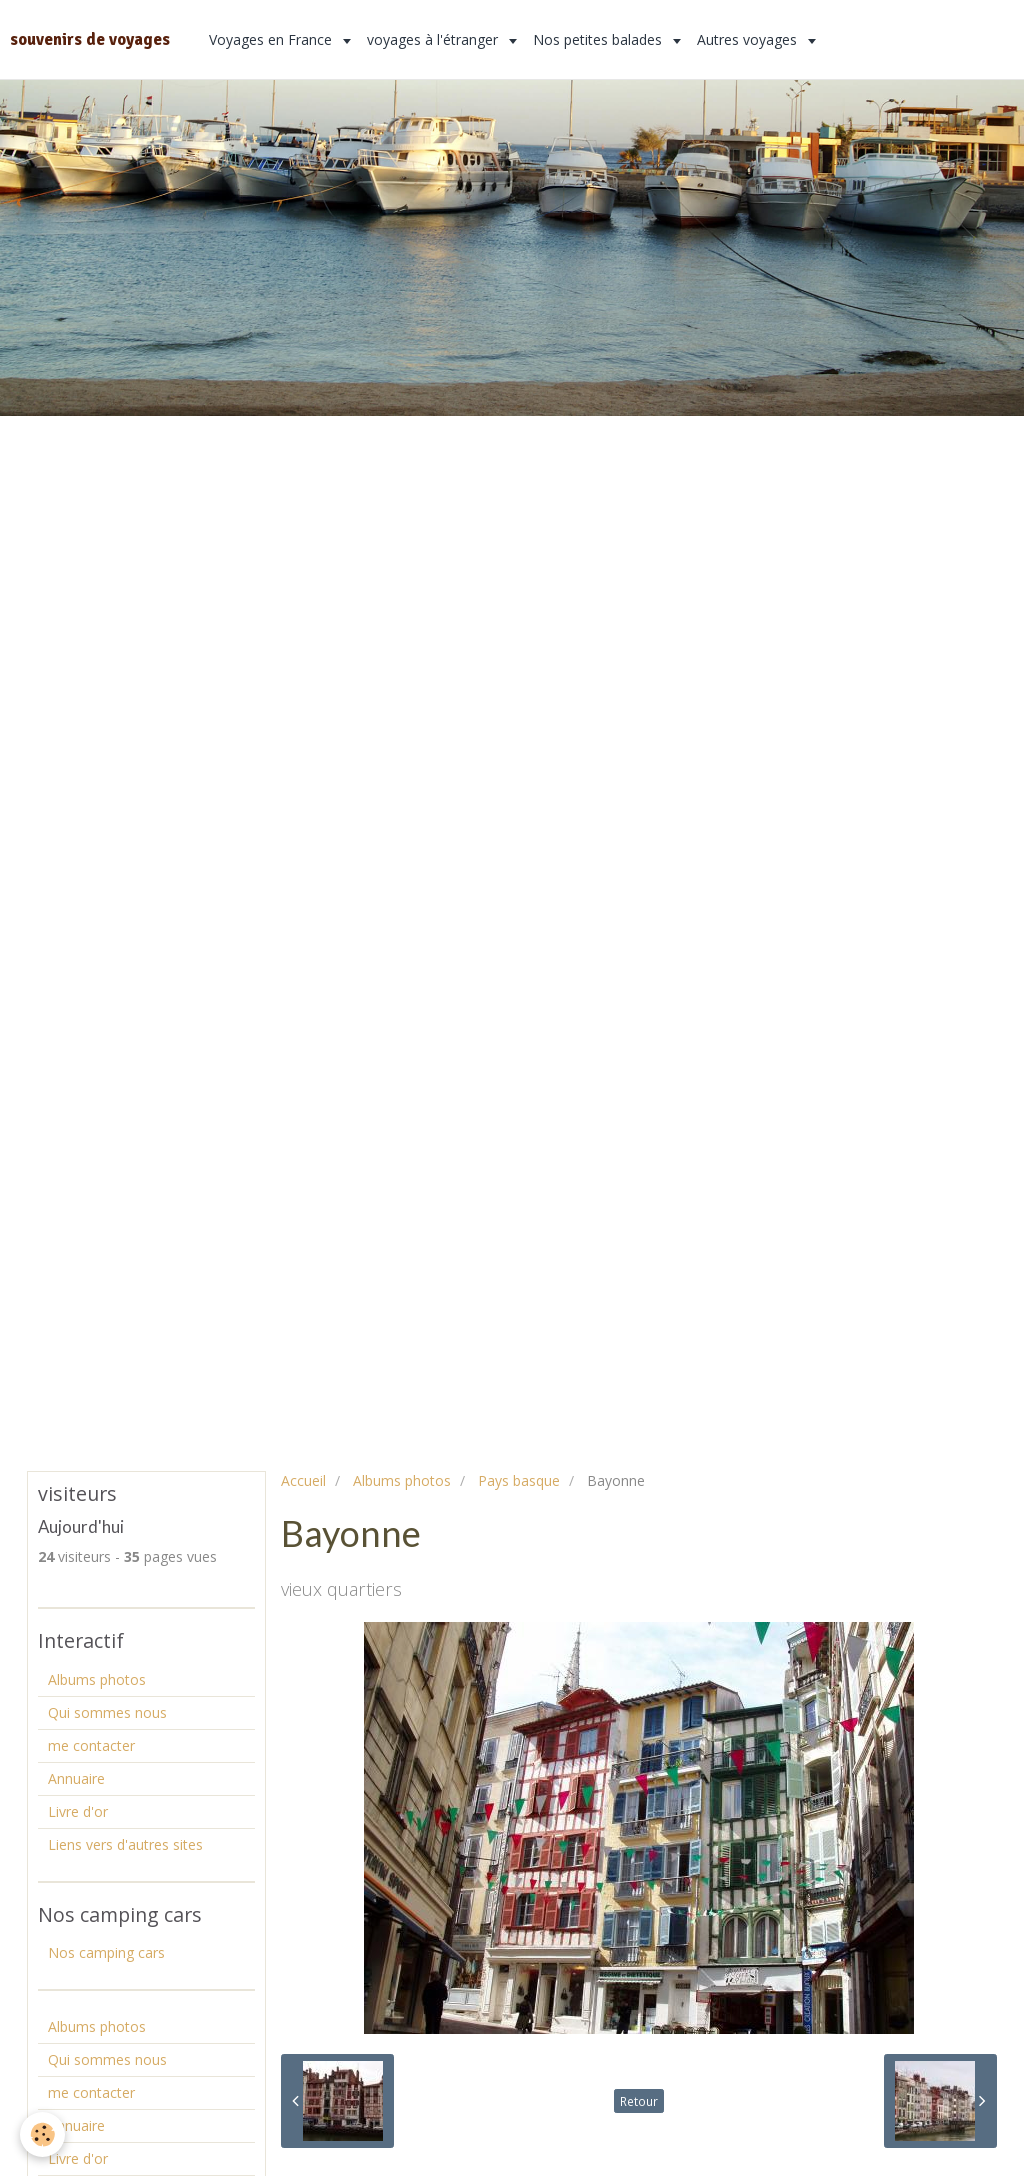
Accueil (303, 1480)
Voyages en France (272, 39)
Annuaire (76, 1778)
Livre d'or (78, 1811)
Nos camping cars (106, 1952)
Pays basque (519, 1480)
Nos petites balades (599, 39)
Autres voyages (749, 39)
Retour (639, 2101)
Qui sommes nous (107, 1712)
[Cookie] (42, 2134)
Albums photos (402, 1480)
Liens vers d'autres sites (125, 1844)
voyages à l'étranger (434, 39)
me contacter (91, 1745)
